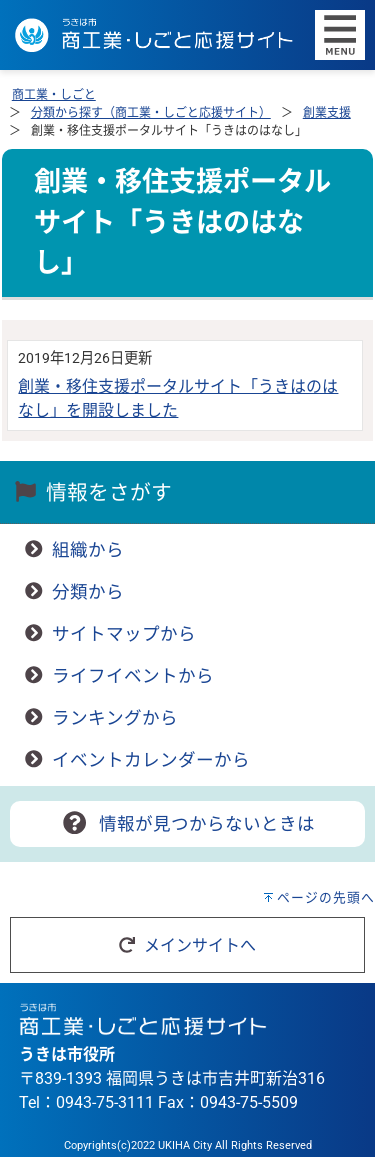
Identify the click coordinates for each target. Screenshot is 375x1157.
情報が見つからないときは (187, 824)
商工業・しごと (54, 95)
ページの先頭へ (326, 897)
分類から (88, 592)
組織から (88, 550)
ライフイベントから (133, 676)
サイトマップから (124, 634)
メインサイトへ (187, 945)
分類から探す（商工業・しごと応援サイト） (151, 113)
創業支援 (327, 113)
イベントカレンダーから (151, 760)
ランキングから (115, 718)
